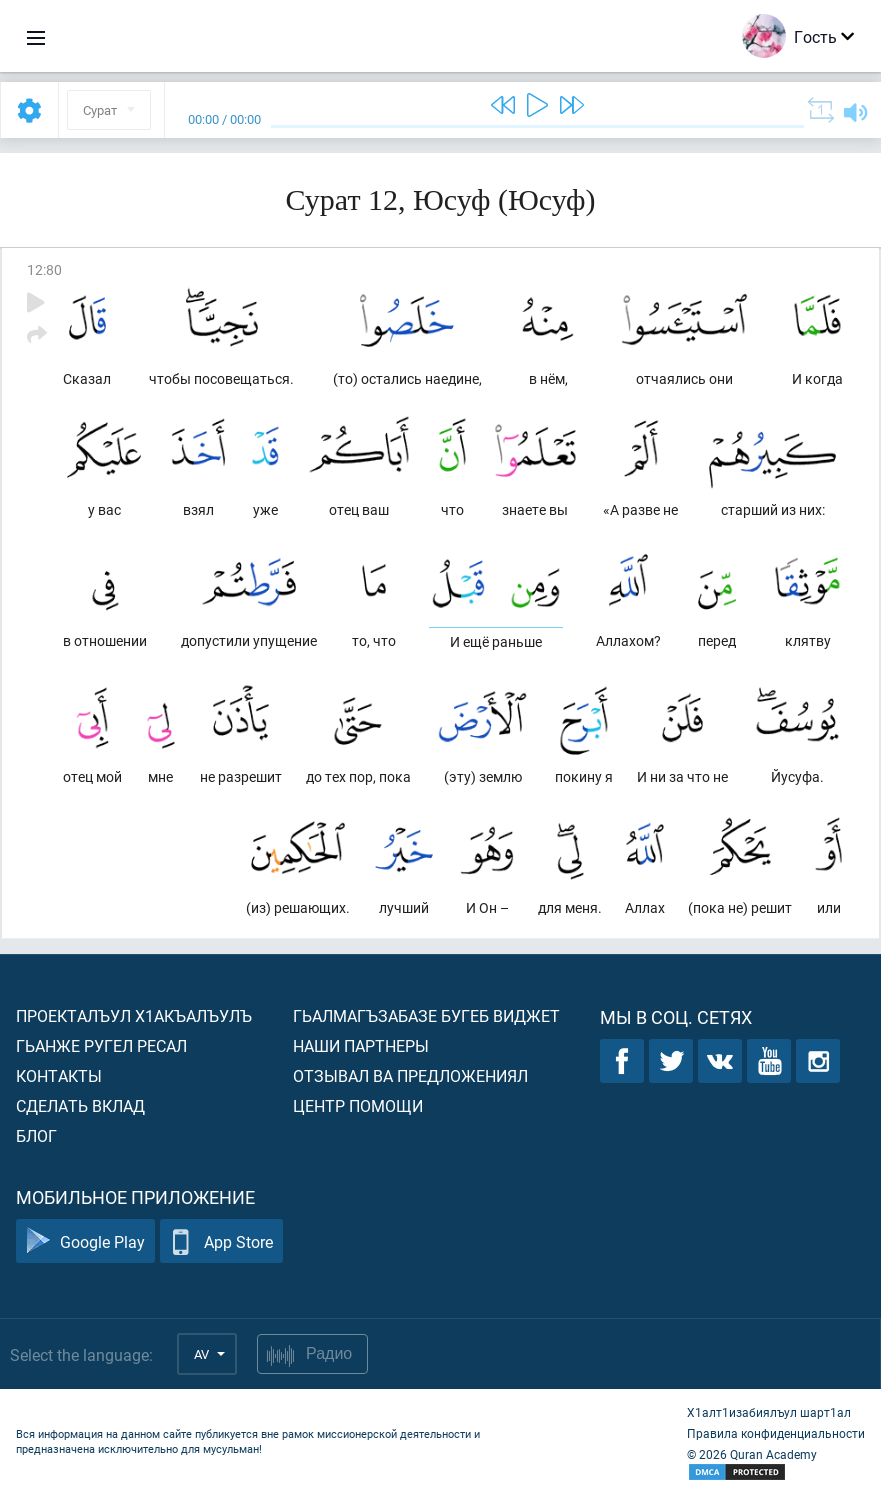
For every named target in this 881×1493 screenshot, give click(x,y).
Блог (36, 1135)
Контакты (59, 1075)
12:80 (44, 269)
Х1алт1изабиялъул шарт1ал (769, 1412)
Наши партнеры (361, 1045)
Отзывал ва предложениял (410, 1075)
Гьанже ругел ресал (101, 1045)
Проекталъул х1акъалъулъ (134, 1015)
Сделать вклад (80, 1105)
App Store (221, 1241)
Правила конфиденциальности (776, 1433)
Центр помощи (358, 1105)
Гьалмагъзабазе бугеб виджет (426, 1015)
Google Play (85, 1241)
